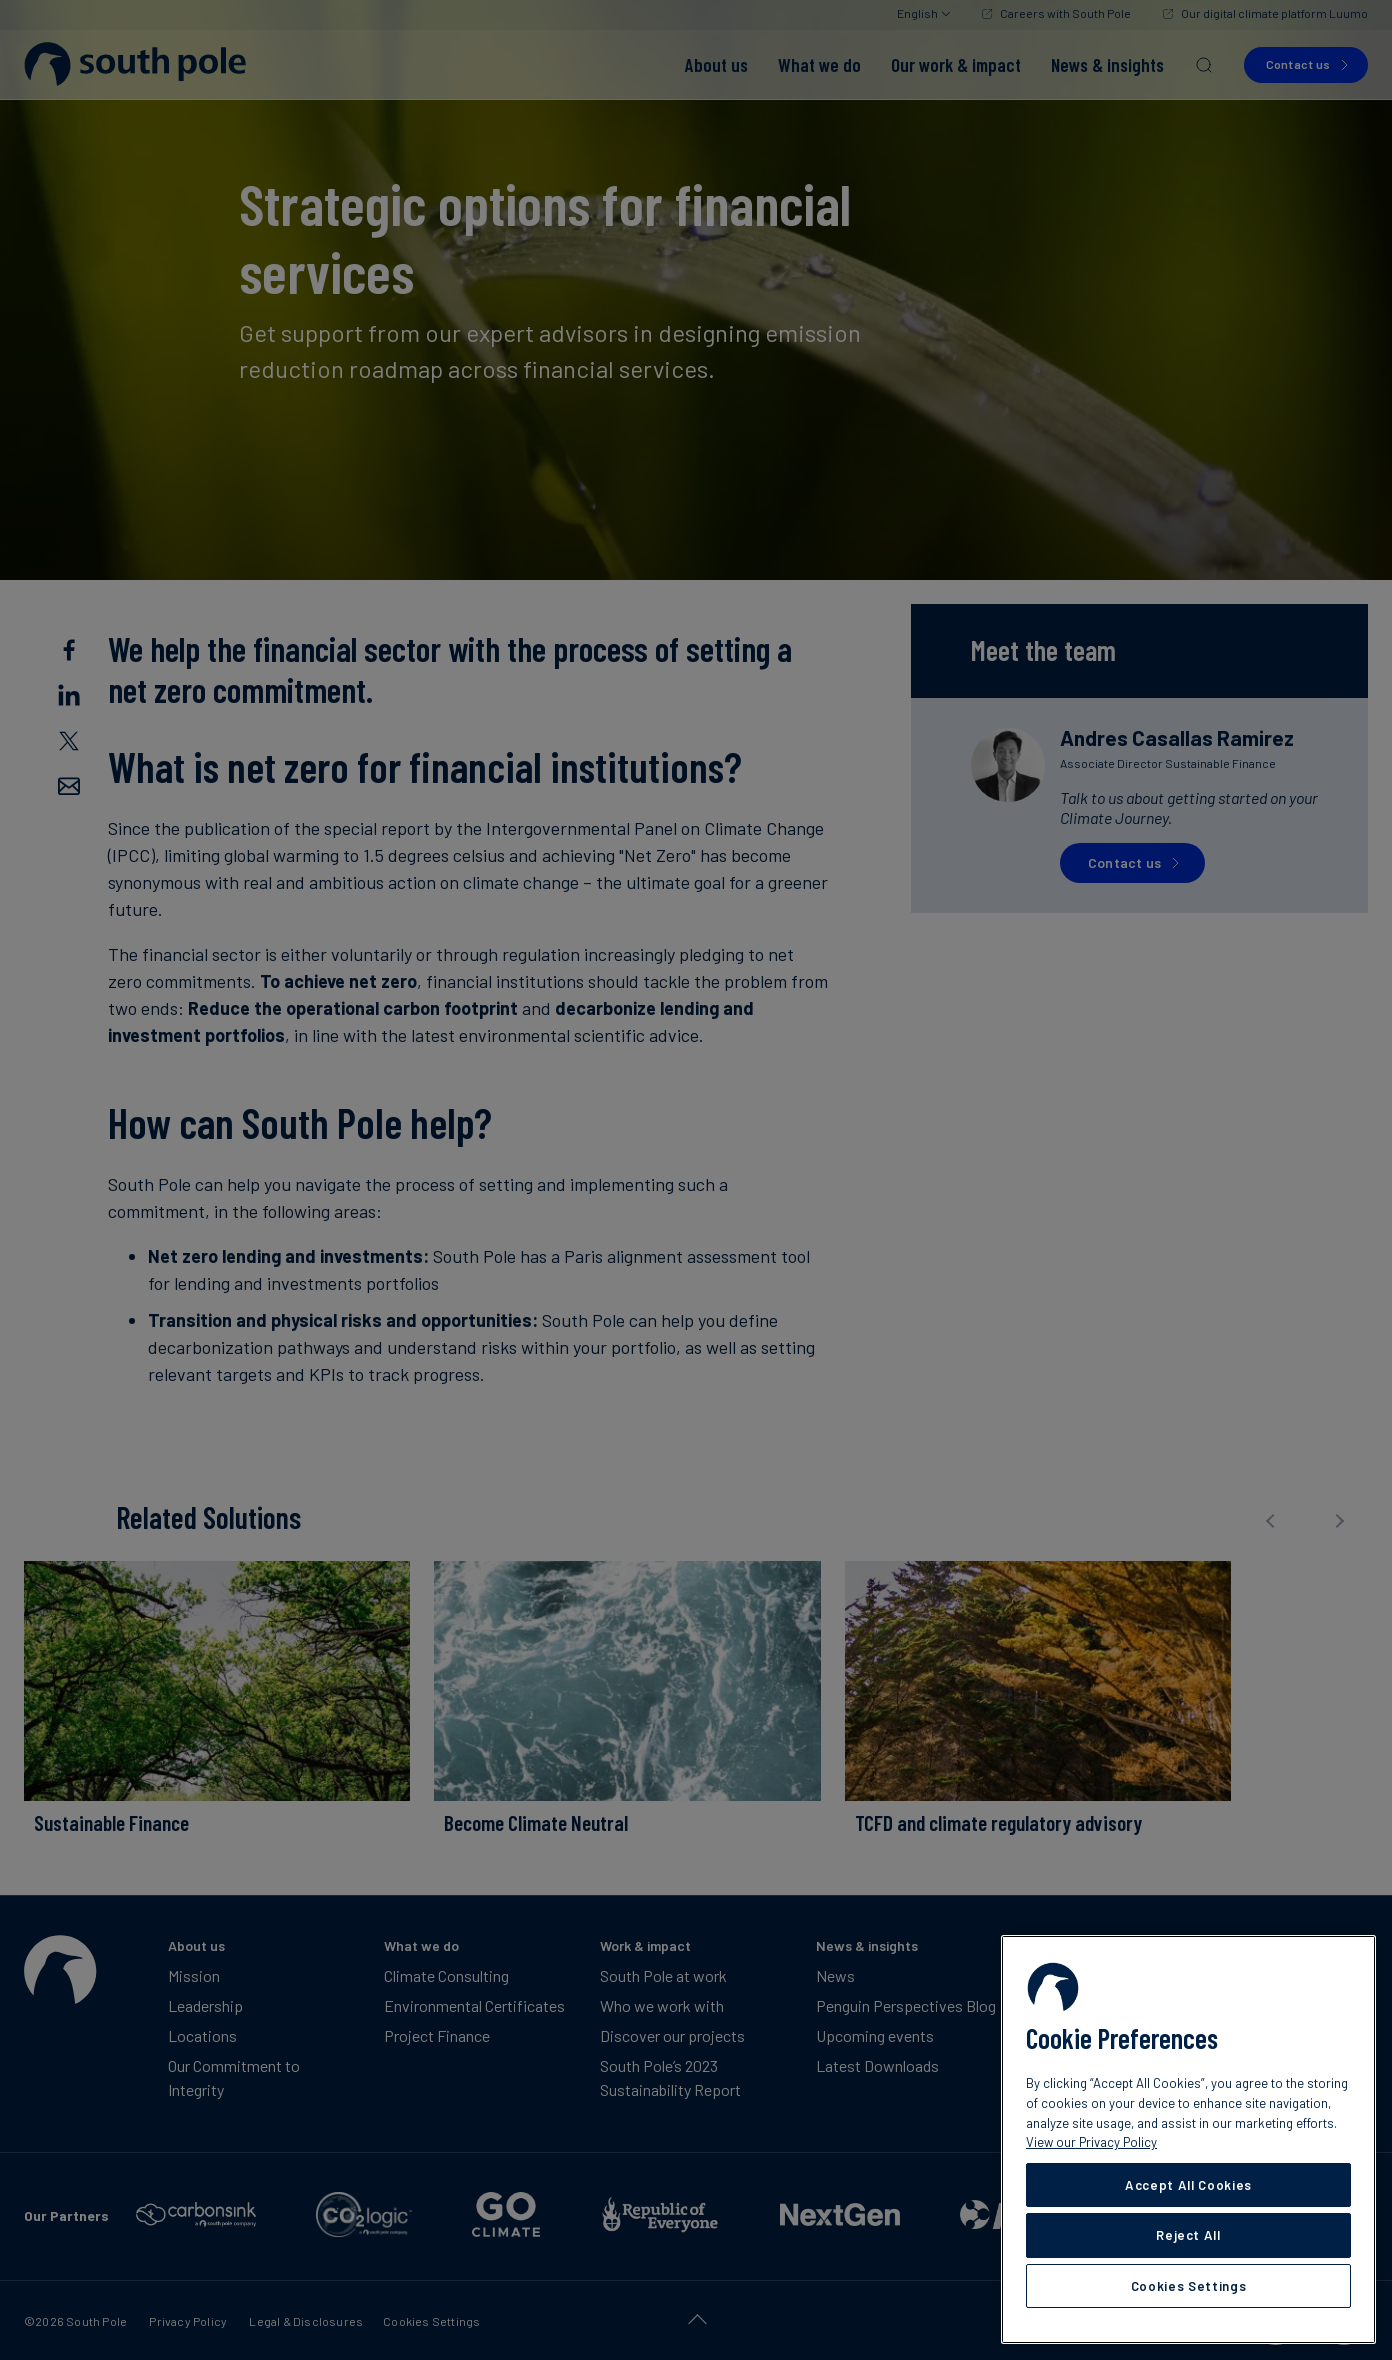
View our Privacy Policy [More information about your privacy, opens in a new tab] (1091, 2142)
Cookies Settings (1189, 2286)
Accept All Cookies (1188, 2185)
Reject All (1188, 2235)
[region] (1188, 2139)
